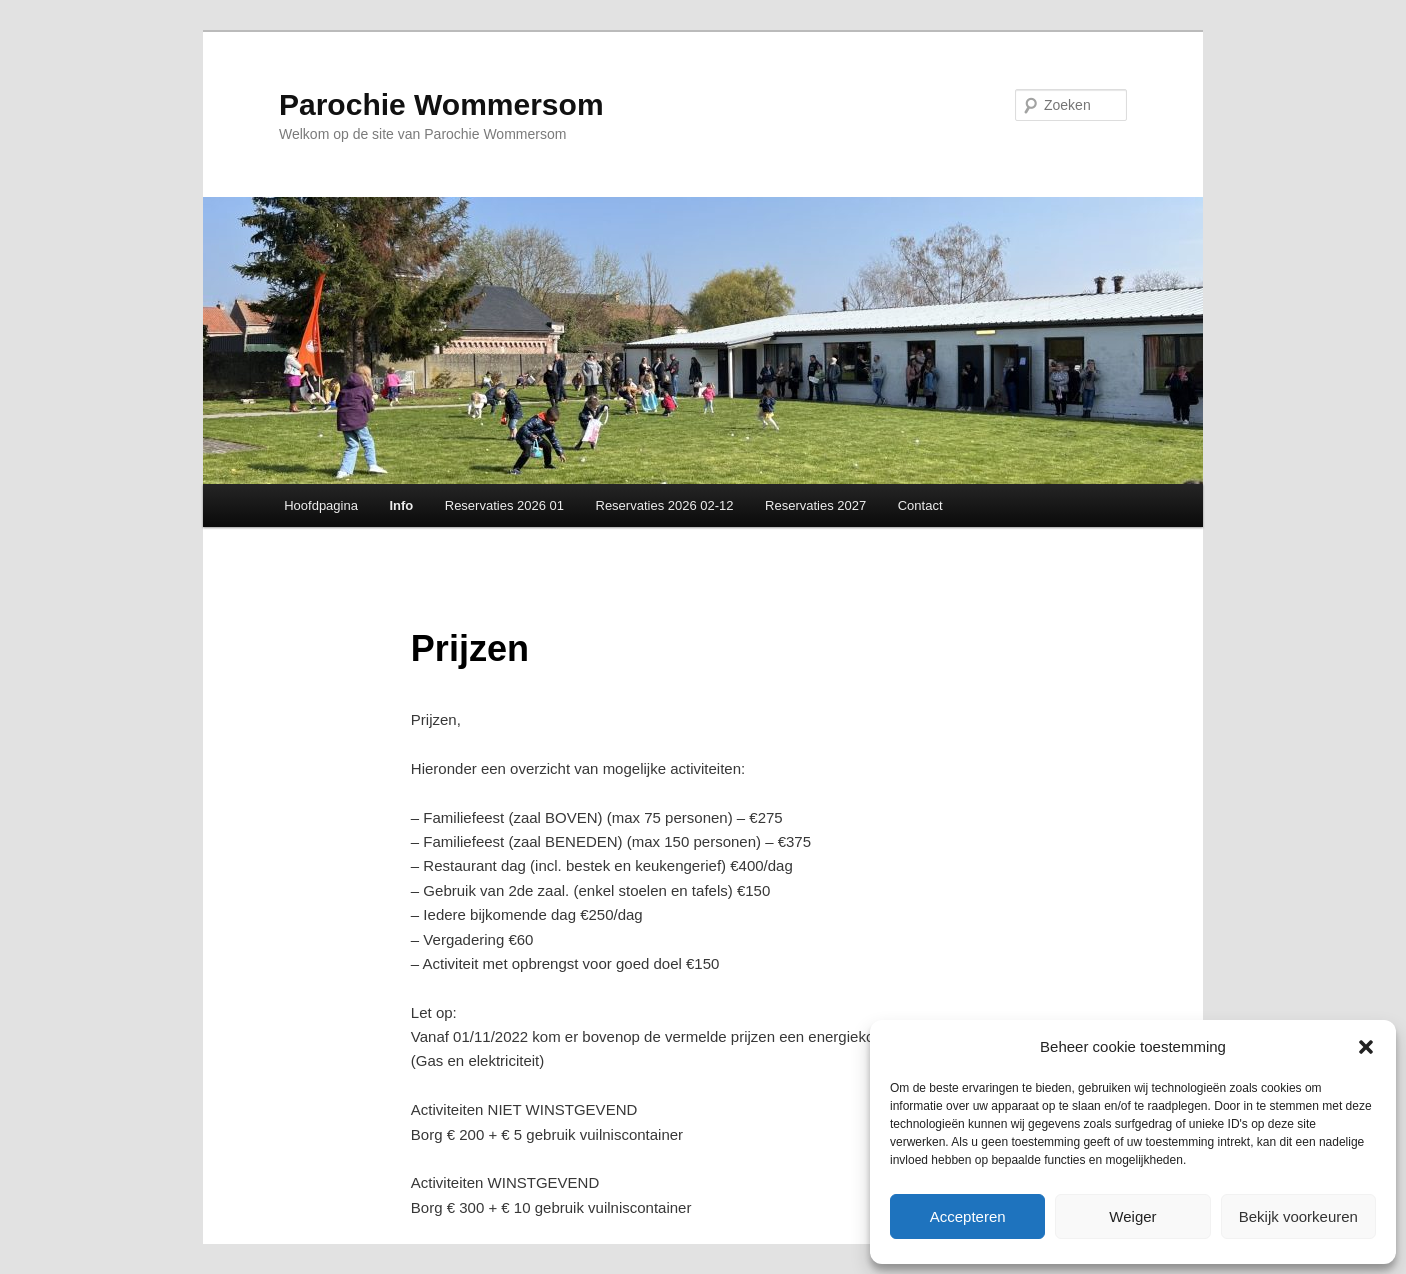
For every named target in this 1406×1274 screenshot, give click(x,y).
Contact (920, 505)
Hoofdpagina (321, 505)
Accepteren (968, 1216)
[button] (1366, 1047)
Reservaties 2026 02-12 (665, 505)
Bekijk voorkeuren (1298, 1216)
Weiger (1132, 1216)
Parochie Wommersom (441, 104)
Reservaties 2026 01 (504, 505)
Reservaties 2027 (815, 505)
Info (401, 505)
